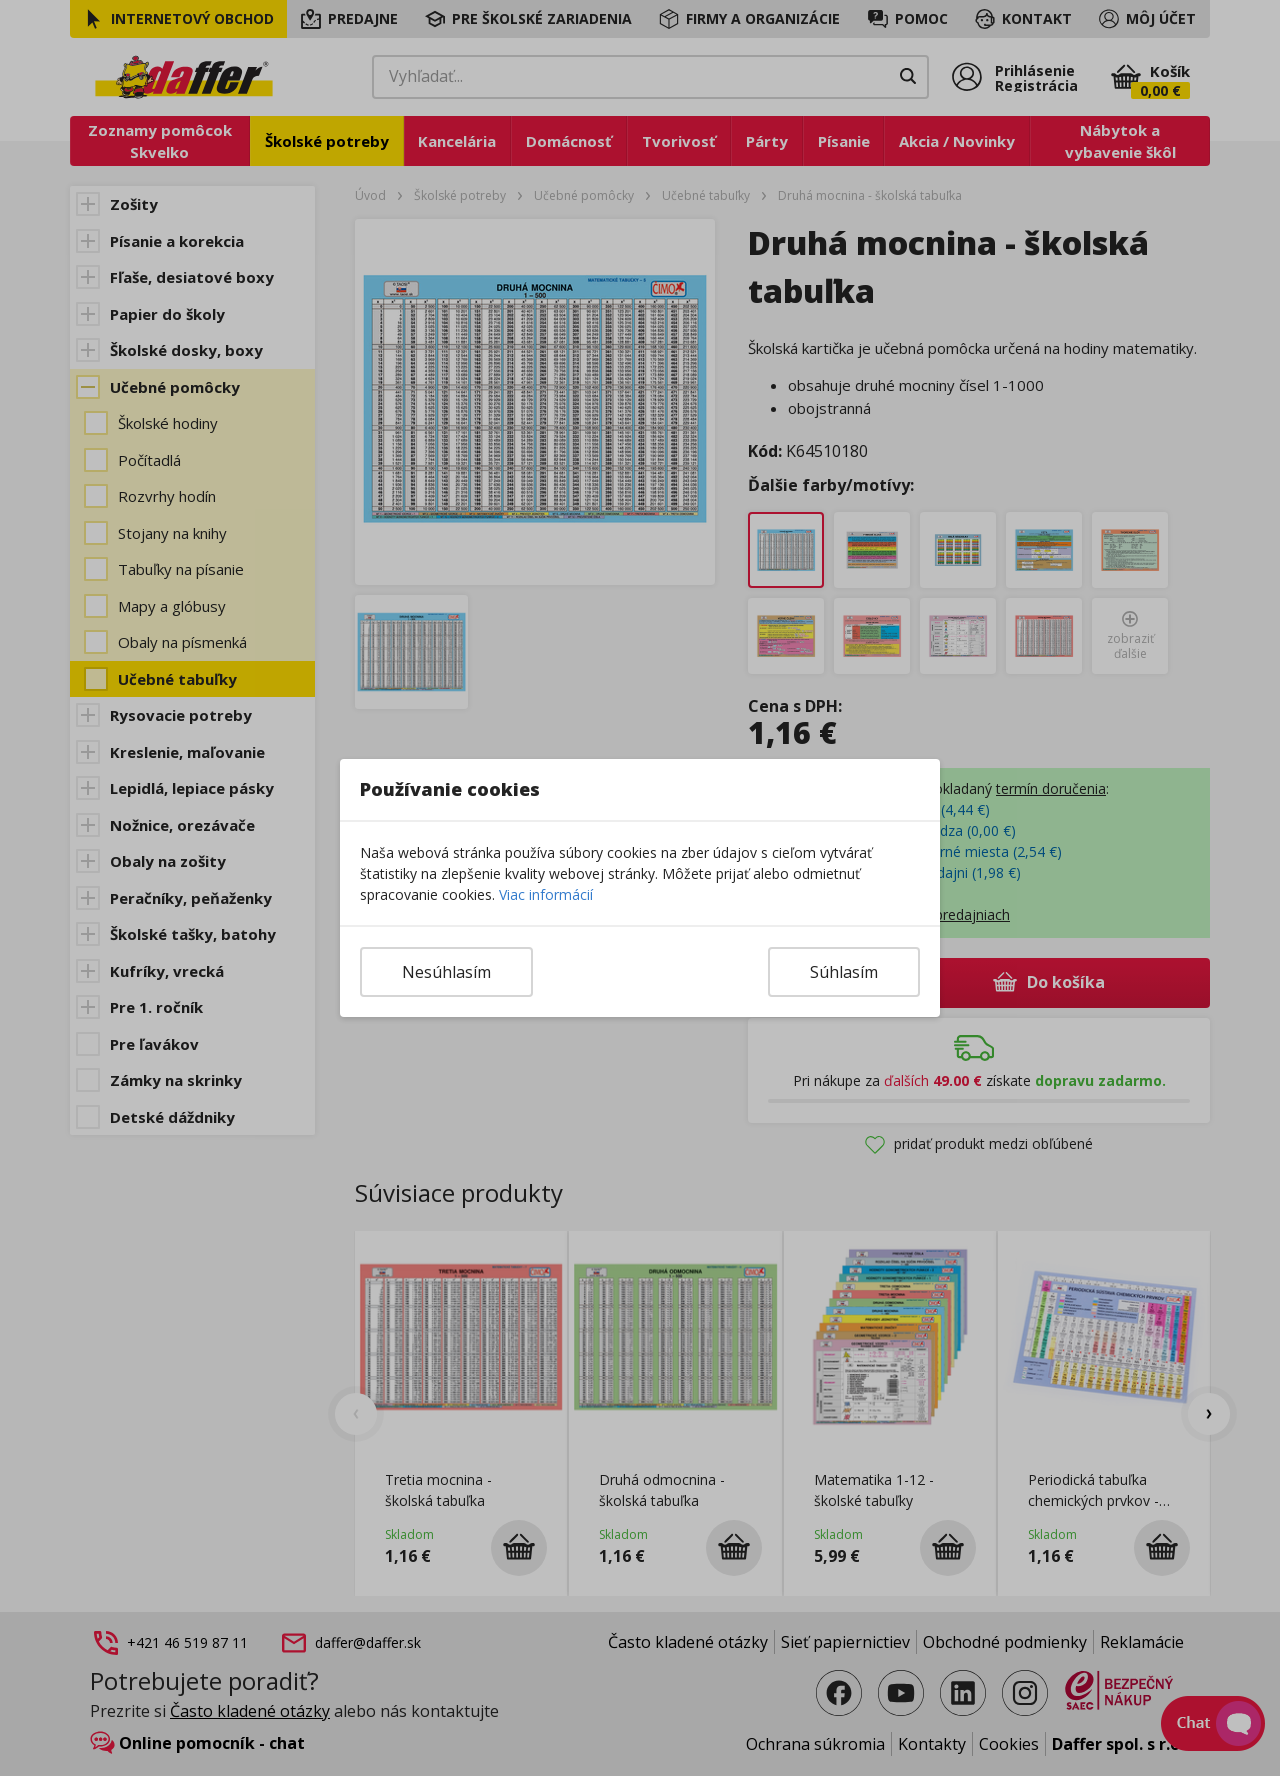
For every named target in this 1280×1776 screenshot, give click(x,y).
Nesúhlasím (446, 972)
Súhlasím (844, 972)
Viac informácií (546, 894)
